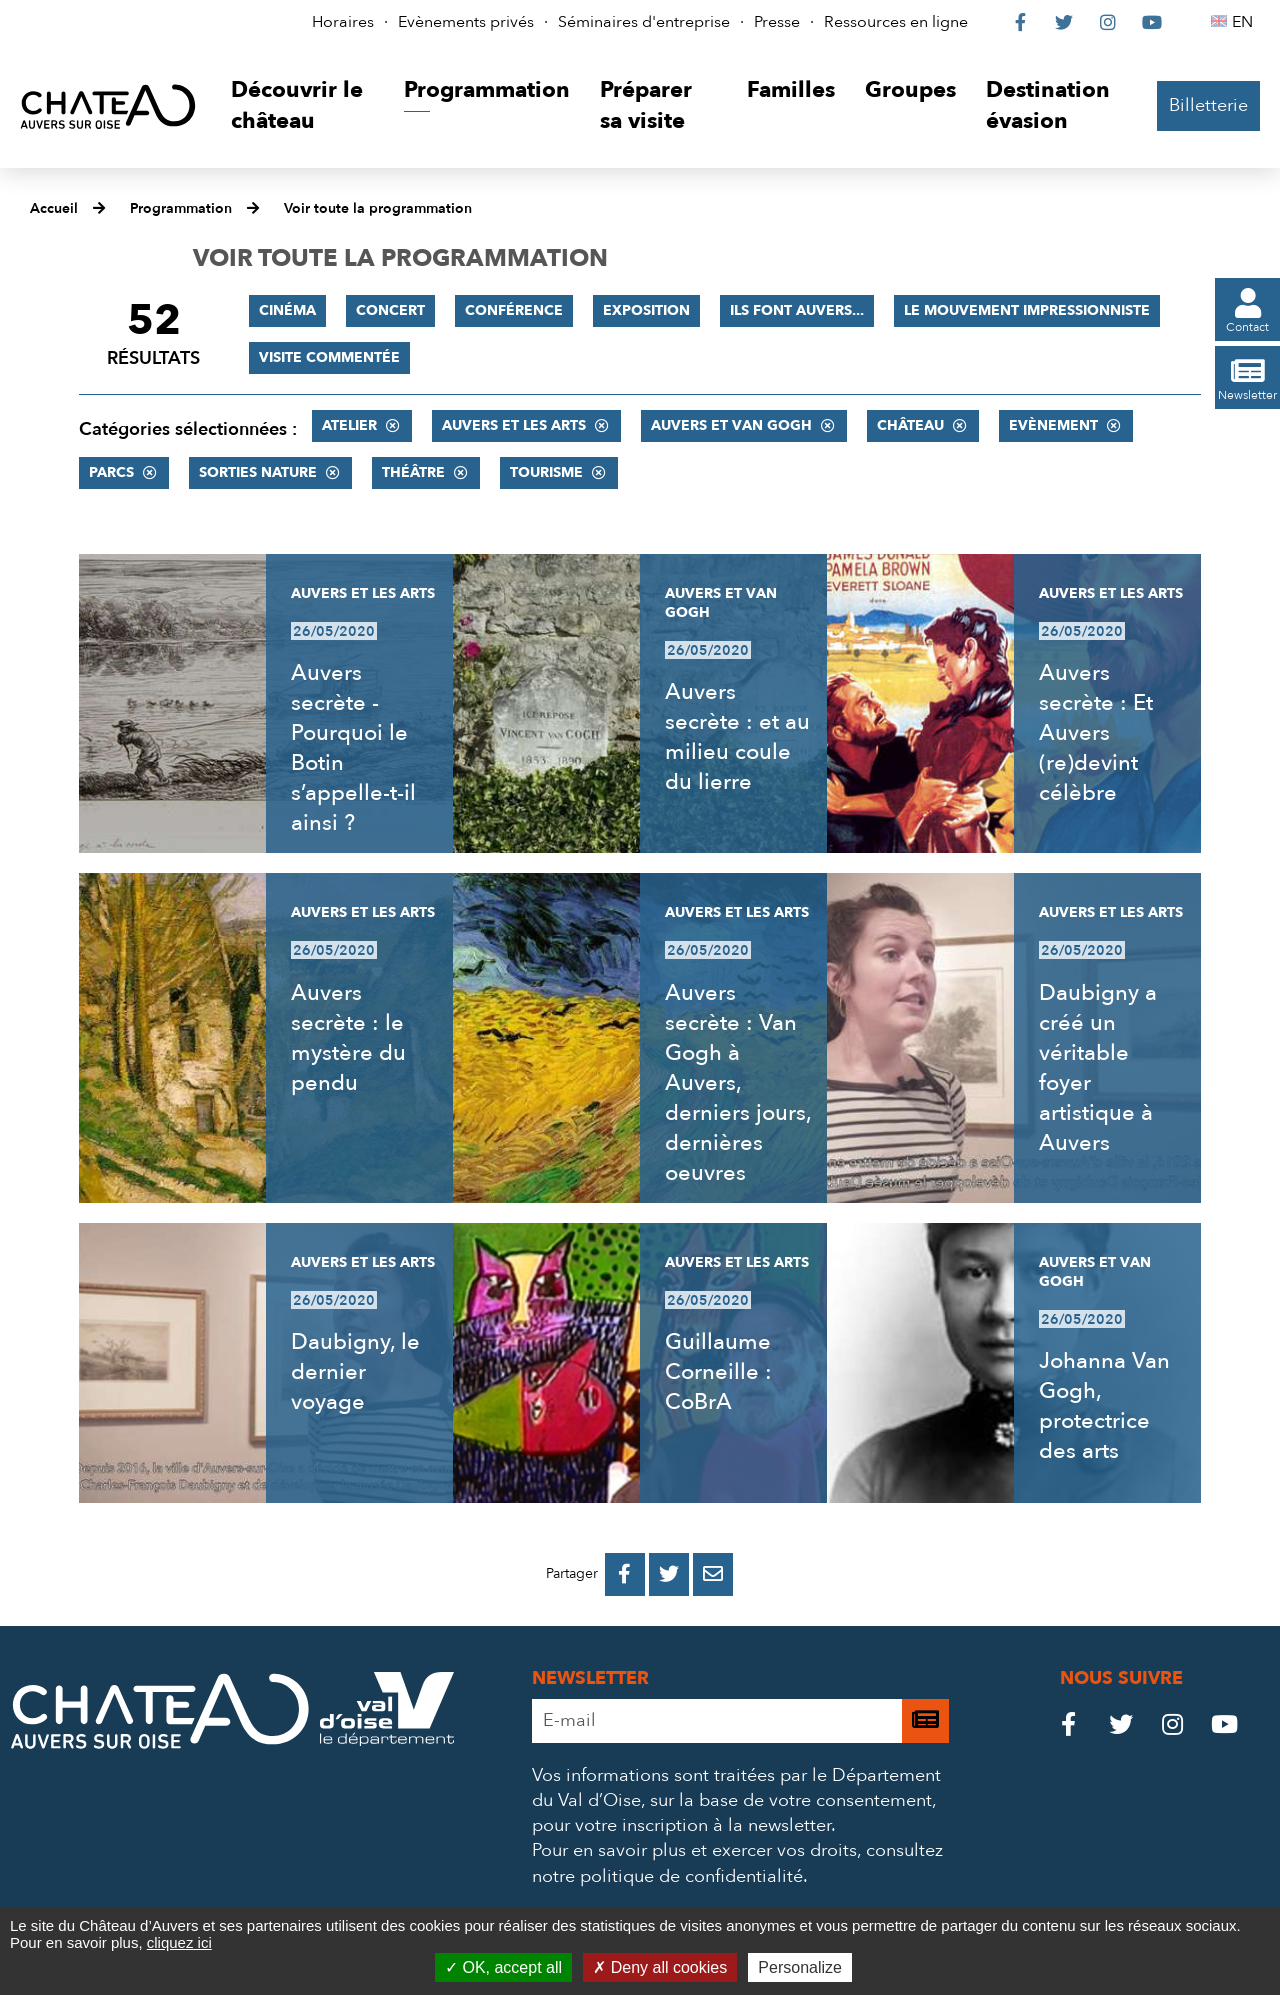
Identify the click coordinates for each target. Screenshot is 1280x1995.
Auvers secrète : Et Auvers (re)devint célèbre (1096, 733)
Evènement (1053, 425)
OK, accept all (503, 1967)
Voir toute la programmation (378, 208)
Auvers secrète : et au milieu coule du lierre (737, 737)
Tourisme (546, 472)
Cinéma (287, 310)
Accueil (54, 208)
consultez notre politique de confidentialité (737, 1863)
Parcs (111, 472)
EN (1245, 22)
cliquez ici (179, 1942)
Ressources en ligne (896, 22)
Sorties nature (258, 472)
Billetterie (1208, 105)
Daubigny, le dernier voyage (355, 1372)
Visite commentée (329, 357)
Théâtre (413, 472)
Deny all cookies (660, 1967)
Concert (390, 310)
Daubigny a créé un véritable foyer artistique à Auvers (1098, 1068)
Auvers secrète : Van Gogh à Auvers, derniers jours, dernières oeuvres (738, 1083)
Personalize (800, 1967)
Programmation (181, 208)
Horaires (343, 22)
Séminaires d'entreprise (644, 22)
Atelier (349, 425)
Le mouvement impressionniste (1027, 310)
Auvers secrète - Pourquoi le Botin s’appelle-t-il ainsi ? (353, 748)
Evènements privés (466, 22)
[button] (302, 106)
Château (910, 425)
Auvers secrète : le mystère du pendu (348, 1038)
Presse (777, 22)
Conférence (514, 310)
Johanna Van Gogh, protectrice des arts (1104, 1406)
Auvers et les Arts (514, 425)
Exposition (646, 310)
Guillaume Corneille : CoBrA (718, 1372)
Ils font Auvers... (797, 310)
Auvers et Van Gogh (731, 425)
